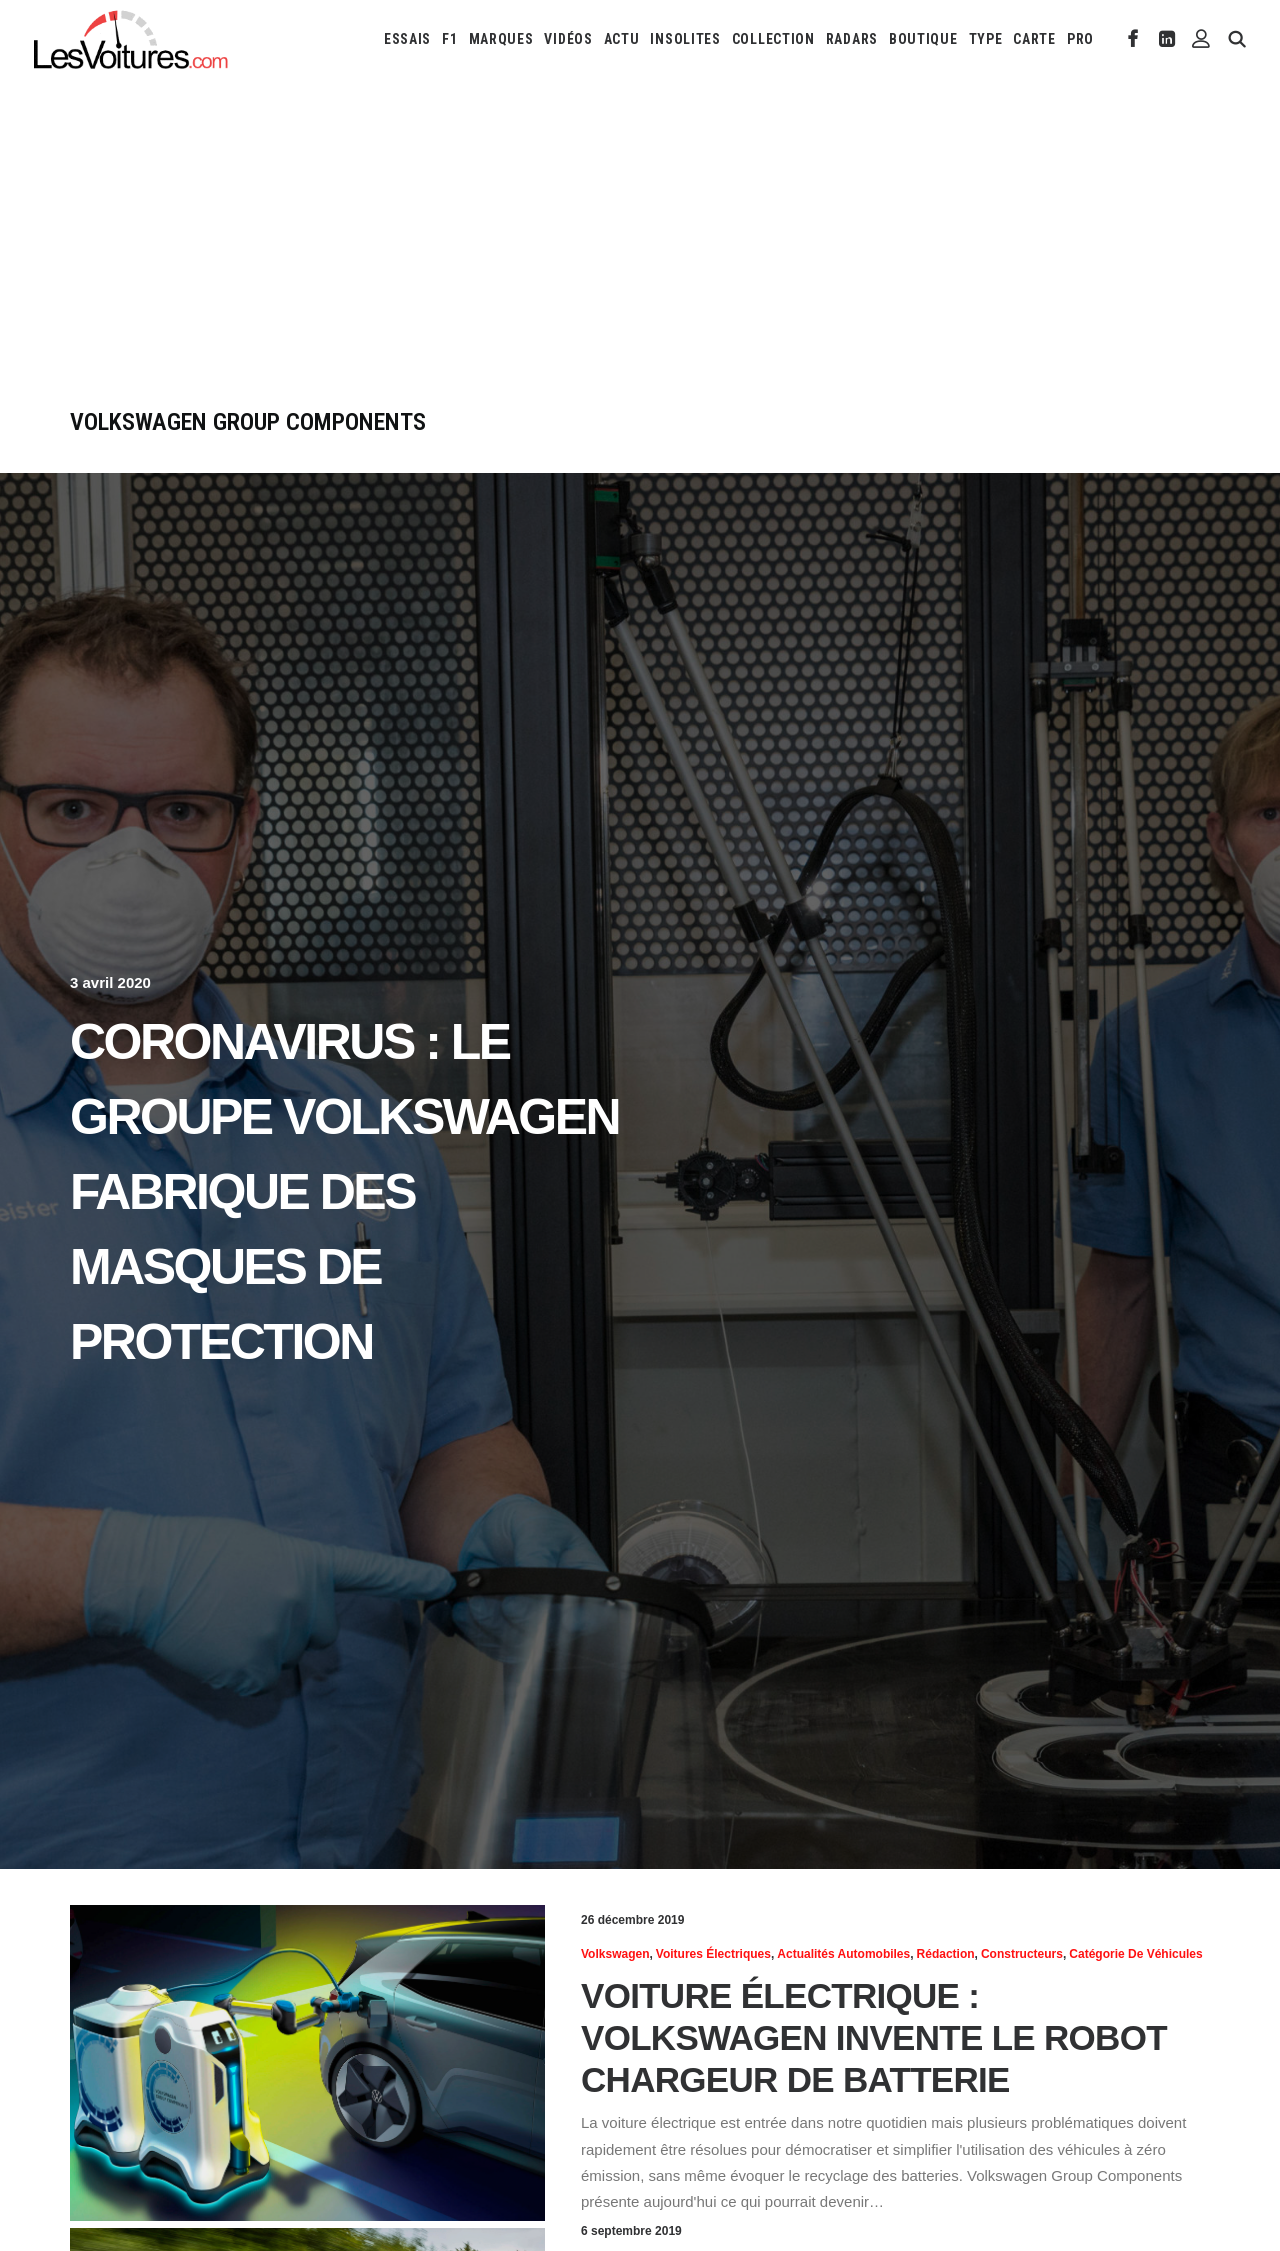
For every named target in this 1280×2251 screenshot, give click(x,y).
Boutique (923, 39)
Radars (852, 39)
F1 (449, 39)
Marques (501, 39)
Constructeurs (1022, 1954)
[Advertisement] (640, 258)
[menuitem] (407, 39)
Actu (622, 39)
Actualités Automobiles (843, 1954)
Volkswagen (615, 1954)
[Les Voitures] (131, 39)
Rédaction (946, 1954)
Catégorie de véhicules (1135, 1954)
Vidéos (568, 39)
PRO (1080, 39)
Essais (407, 39)
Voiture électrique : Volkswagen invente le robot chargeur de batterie (874, 2037)
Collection (773, 39)
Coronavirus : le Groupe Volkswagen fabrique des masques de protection (344, 1192)
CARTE (1034, 39)
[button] (1133, 39)
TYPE (986, 39)
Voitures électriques (713, 1954)
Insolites (685, 39)
